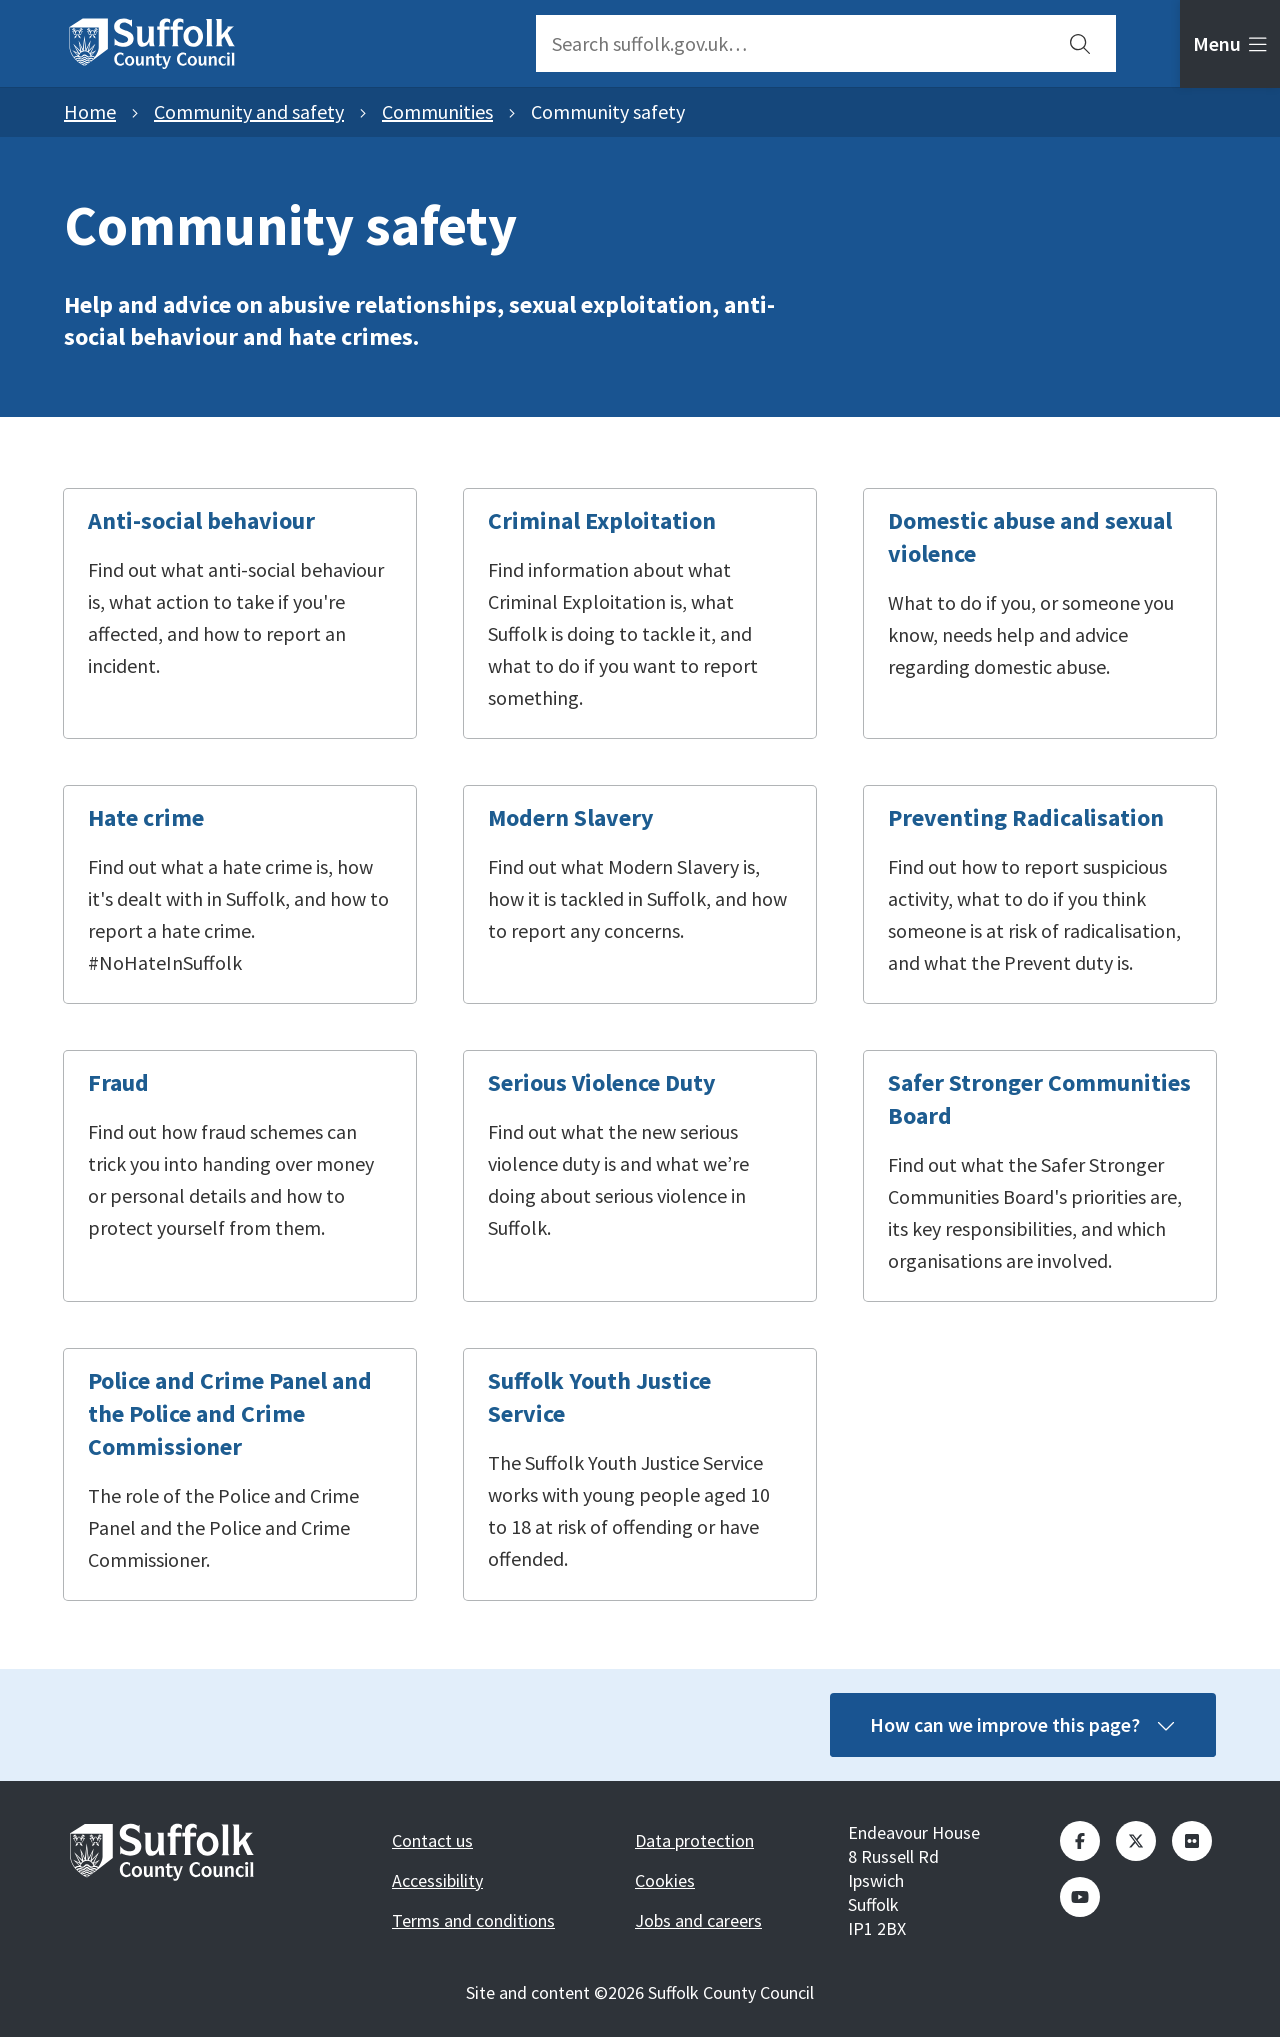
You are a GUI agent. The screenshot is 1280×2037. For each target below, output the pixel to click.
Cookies (665, 1880)
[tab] (1230, 44)
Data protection (694, 1840)
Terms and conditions (473, 1920)
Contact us (432, 1840)
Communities (437, 111)
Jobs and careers (698, 1920)
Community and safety (249, 111)
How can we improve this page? (1023, 1724)
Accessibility (437, 1880)
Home (90, 111)
